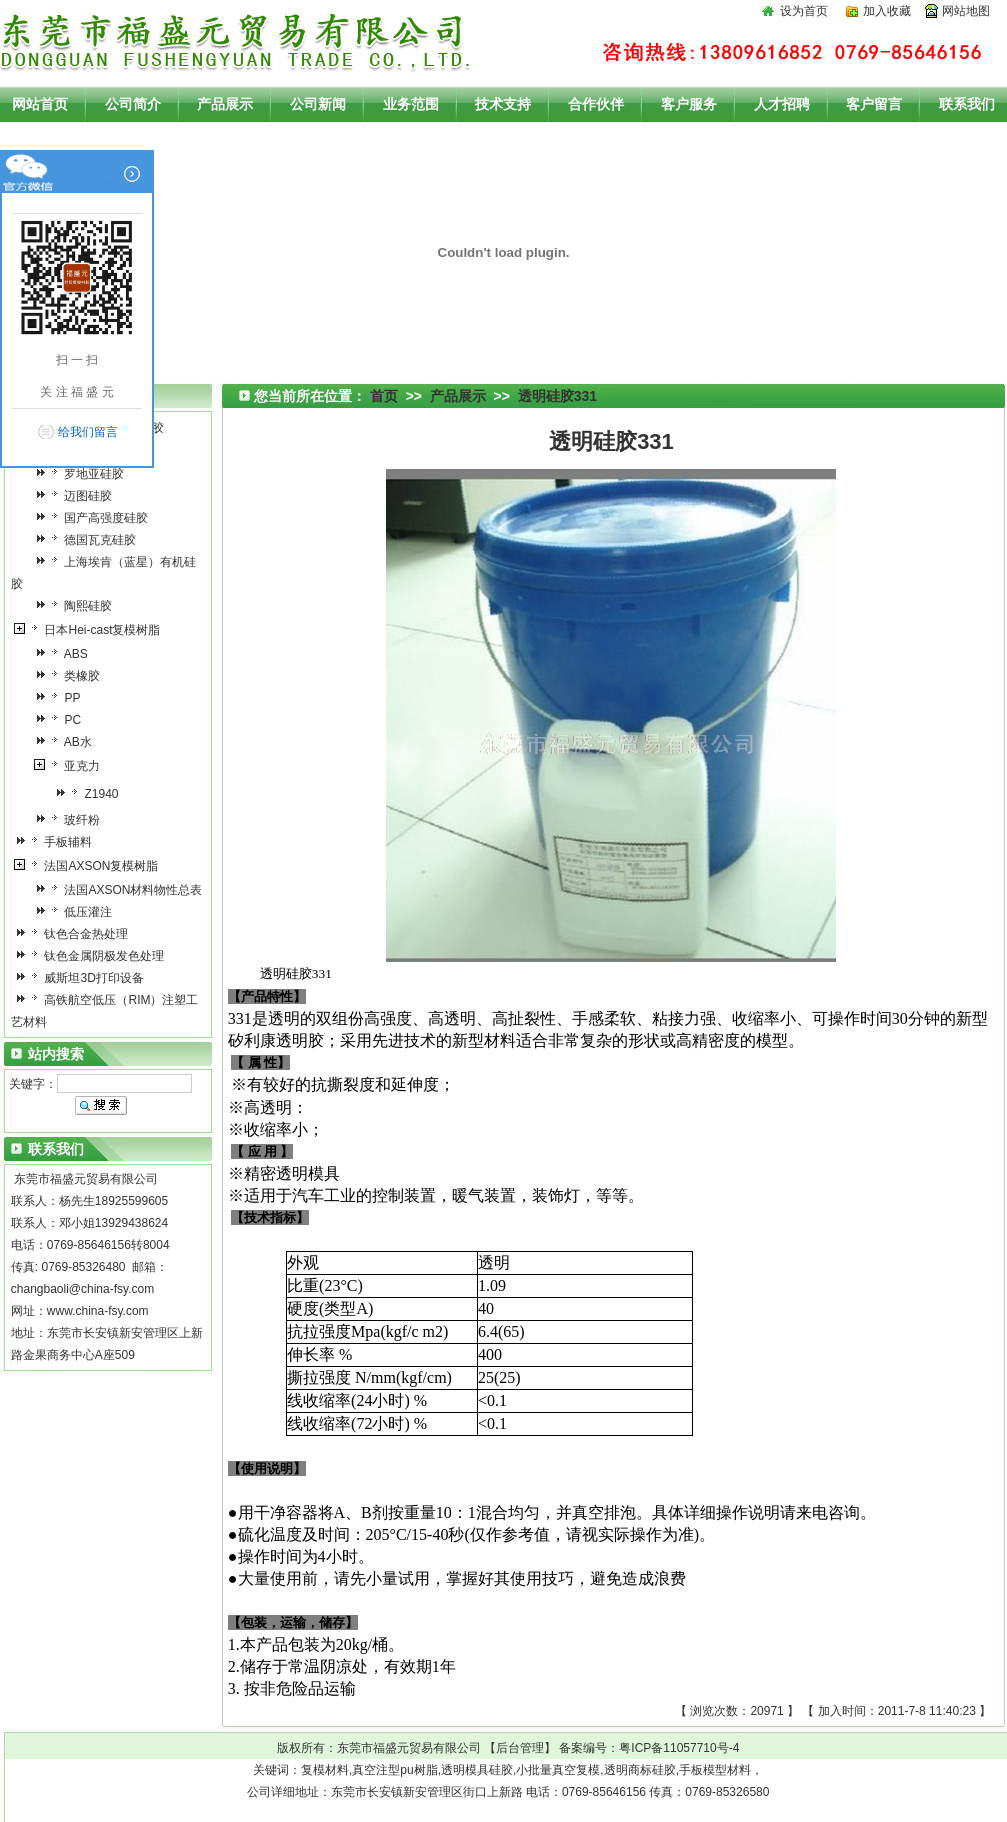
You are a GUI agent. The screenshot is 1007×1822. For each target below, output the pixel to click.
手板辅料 (58, 842)
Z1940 (91, 794)
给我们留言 (88, 432)
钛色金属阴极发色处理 (94, 956)
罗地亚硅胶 (84, 474)
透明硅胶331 (557, 396)
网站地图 (966, 11)
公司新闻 (318, 104)
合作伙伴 (596, 104)
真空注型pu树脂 (394, 1770)
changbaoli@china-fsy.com (82, 1289)
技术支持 (503, 104)
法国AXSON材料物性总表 (123, 890)
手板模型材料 (715, 1770)
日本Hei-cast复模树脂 (92, 630)
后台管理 (520, 1748)
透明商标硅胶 (640, 1770)
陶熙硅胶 (78, 606)
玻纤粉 (72, 820)
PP (62, 698)
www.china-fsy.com (98, 1311)
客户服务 (689, 104)
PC (63, 720)
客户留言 (874, 104)
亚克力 (72, 766)
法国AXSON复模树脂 (91, 866)
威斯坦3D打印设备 (84, 978)
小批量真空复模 (558, 1770)
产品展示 (225, 104)
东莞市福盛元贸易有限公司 (409, 1748)
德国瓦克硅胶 (90, 540)
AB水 (68, 742)
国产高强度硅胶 (96, 518)
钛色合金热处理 (76, 934)
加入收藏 (887, 11)
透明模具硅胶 (477, 1770)
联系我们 (967, 104)
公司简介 (133, 104)
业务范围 (411, 104)
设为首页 (804, 11)
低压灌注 (78, 912)
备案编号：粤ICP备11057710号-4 (649, 1748)
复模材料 (325, 1770)
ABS (66, 654)
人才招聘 (782, 104)
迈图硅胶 (78, 496)
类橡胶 (72, 676)
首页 (384, 396)
